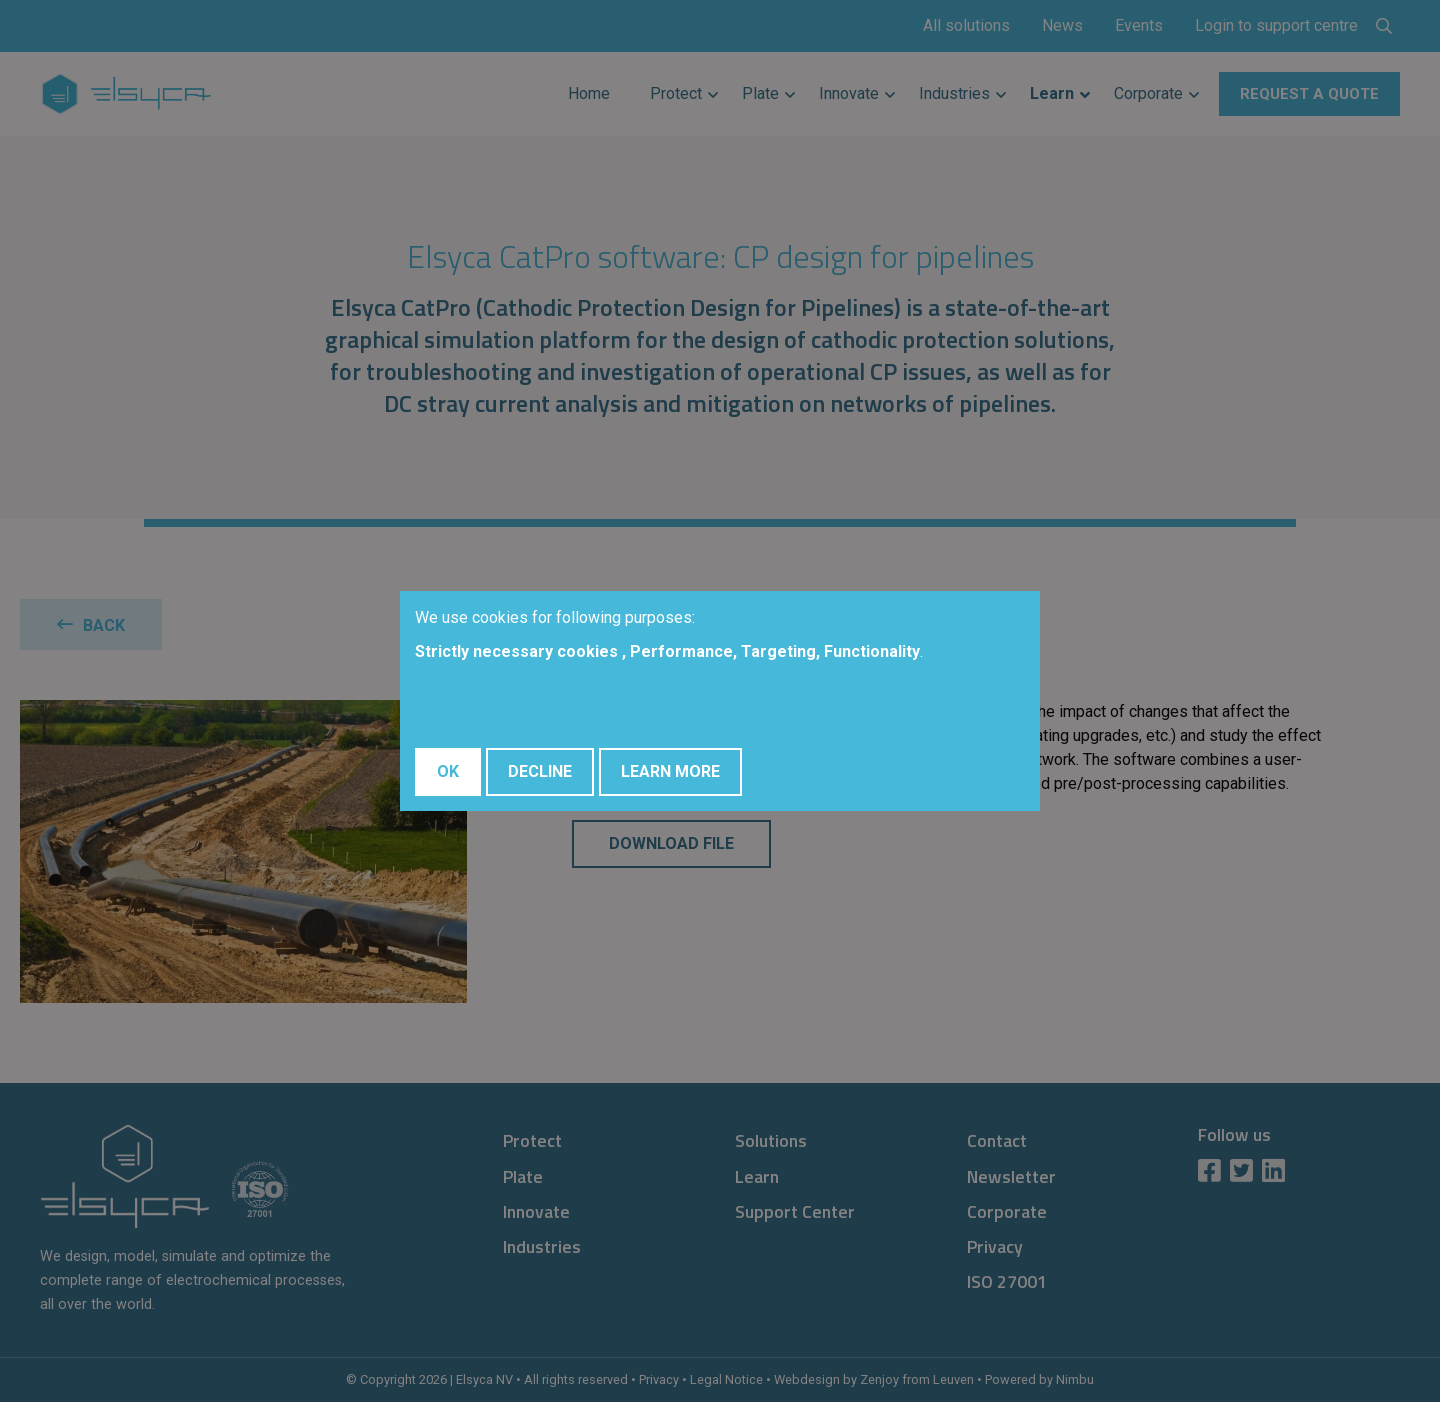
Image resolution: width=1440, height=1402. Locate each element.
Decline (540, 771)
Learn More (670, 771)
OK (448, 771)
